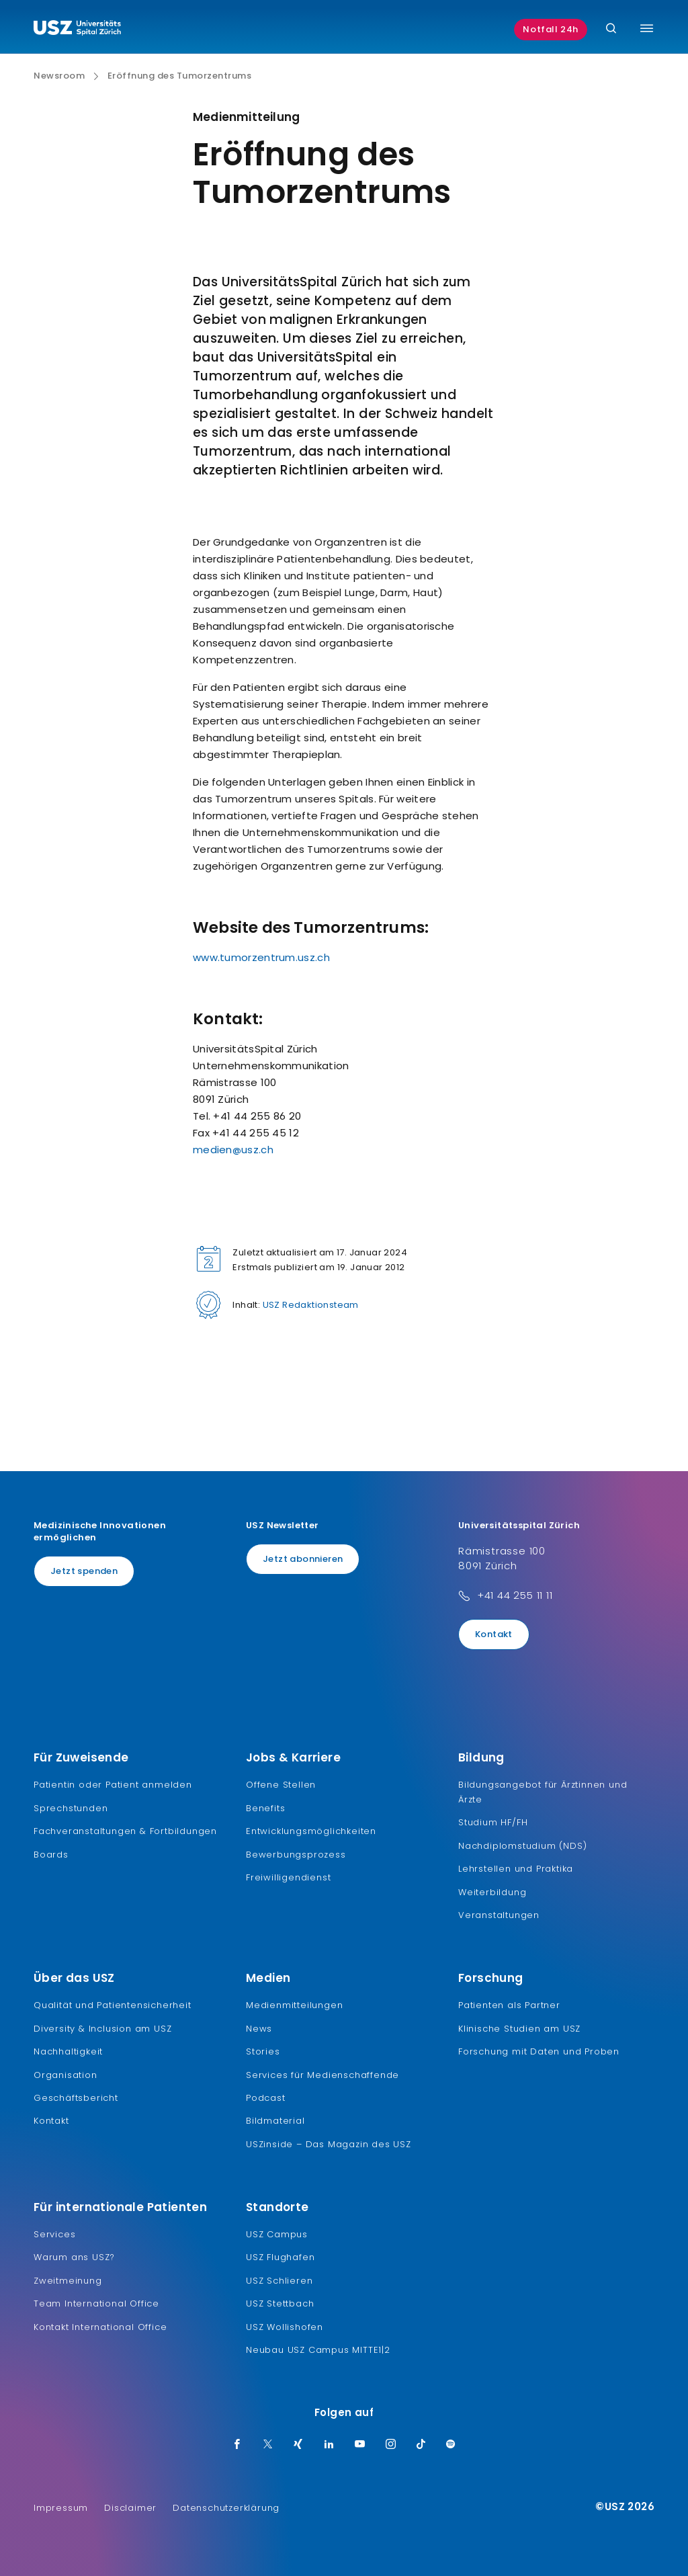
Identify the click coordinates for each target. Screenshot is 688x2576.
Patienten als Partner (509, 2005)
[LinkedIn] (329, 2445)
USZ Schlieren (279, 2280)
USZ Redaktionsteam (311, 1304)
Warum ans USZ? (74, 2257)
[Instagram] (391, 2445)
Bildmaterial (275, 2120)
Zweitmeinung (68, 2280)
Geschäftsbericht (76, 2097)
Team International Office (96, 2303)
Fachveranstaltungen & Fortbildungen (125, 1831)
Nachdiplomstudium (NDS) (522, 1845)
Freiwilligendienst (288, 1877)
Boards (51, 1854)
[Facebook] (237, 2445)
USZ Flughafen (280, 2257)
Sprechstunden (71, 1808)
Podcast (266, 2097)
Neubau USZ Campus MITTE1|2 (318, 2349)
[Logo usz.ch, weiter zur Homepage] (77, 29)
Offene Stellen (281, 1784)
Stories (263, 2051)
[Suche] (611, 29)
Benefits (265, 1808)
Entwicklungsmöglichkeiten (311, 1831)
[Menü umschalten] (646, 28)
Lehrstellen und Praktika (515, 1868)
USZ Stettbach (280, 2303)
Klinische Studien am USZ (519, 2028)
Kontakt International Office (100, 2327)
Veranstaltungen (499, 1915)
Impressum (61, 2507)
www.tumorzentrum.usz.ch (261, 957)
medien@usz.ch (233, 1149)
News (259, 2028)
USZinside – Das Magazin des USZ (328, 2144)
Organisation (65, 2075)
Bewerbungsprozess (296, 1854)
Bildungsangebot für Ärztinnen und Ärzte (542, 1792)
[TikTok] (421, 2445)
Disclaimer (130, 2507)
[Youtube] (360, 2445)
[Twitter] (268, 2445)
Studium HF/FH (492, 1822)
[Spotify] (450, 2445)
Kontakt (494, 1634)
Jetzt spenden (84, 1571)
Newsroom (59, 76)
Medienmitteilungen (294, 2005)
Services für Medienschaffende (322, 2075)
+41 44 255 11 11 (515, 1595)
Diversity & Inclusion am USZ (102, 2028)
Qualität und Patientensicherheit (112, 2005)
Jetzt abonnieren (303, 1558)
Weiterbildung (492, 1892)
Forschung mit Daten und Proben (538, 2051)
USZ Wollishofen (284, 2327)
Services (54, 2234)
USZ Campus (277, 2234)
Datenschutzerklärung (226, 2507)
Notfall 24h (550, 29)
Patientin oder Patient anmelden (113, 1784)
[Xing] (298, 2445)
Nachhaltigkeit (68, 2051)
